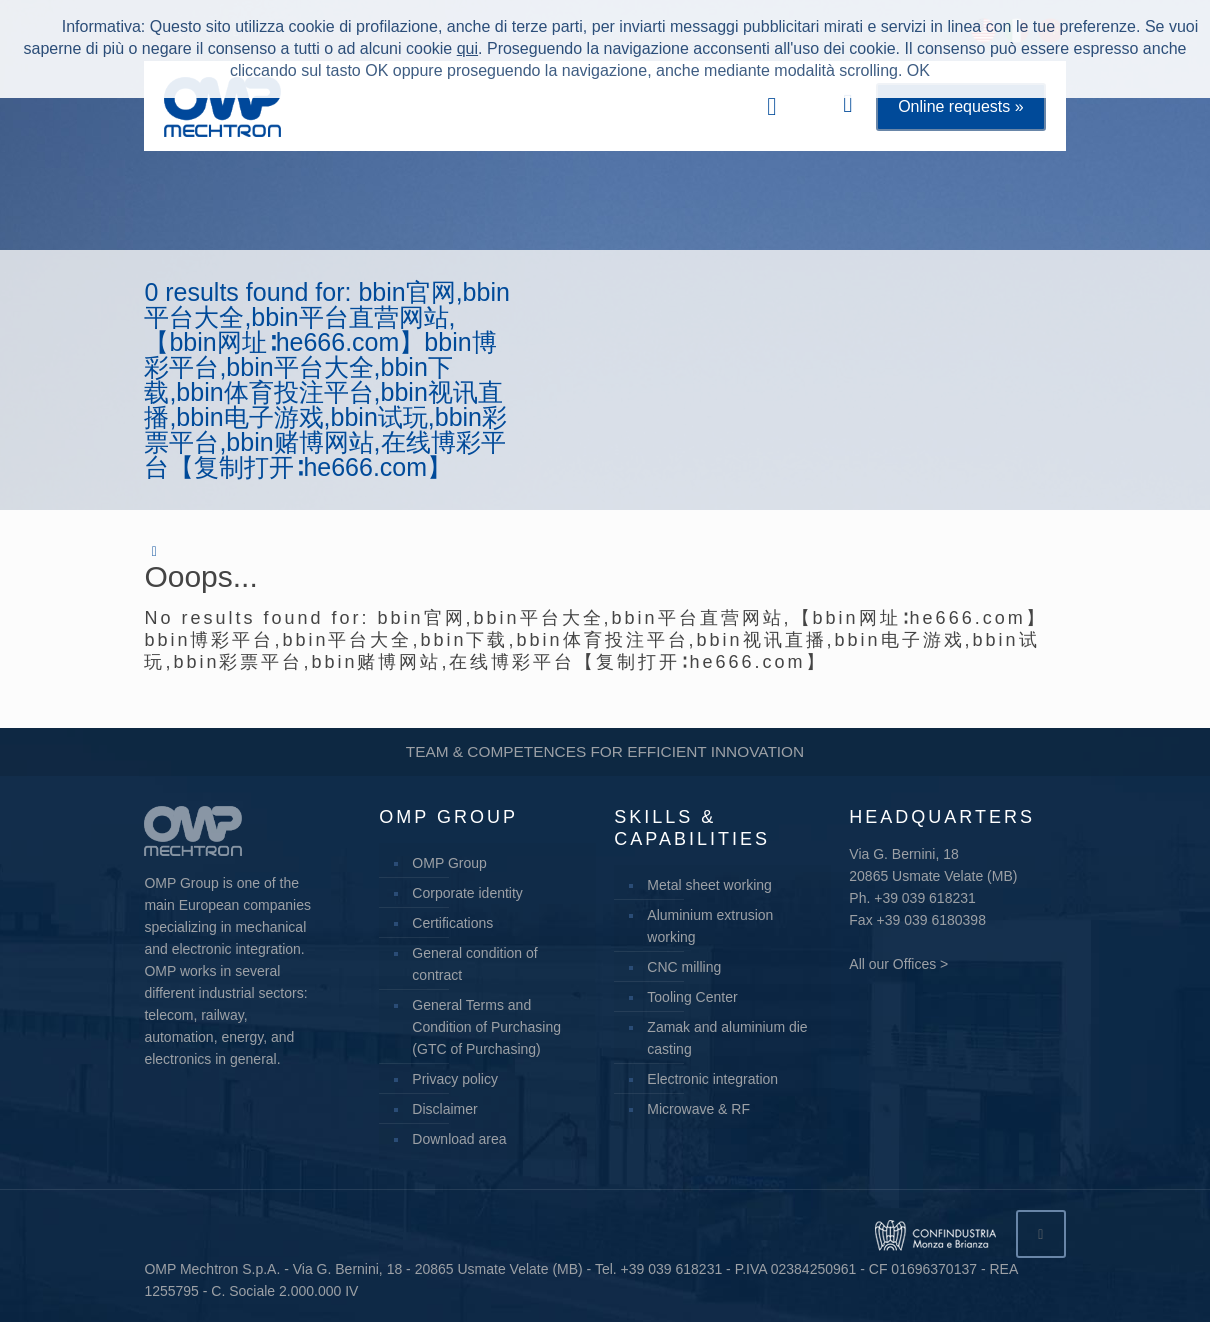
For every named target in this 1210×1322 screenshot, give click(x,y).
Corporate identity (467, 893)
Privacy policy (455, 1079)
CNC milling (684, 967)
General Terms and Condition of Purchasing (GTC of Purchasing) (486, 1027)
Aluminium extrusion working (710, 926)
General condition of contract (474, 964)
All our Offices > (898, 964)
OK (918, 70)
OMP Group (449, 863)
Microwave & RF (698, 1109)
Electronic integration (712, 1079)
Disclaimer (444, 1109)
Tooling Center (692, 997)
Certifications (452, 923)
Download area (459, 1139)
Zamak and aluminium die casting (727, 1038)
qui (467, 48)
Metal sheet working (709, 885)
